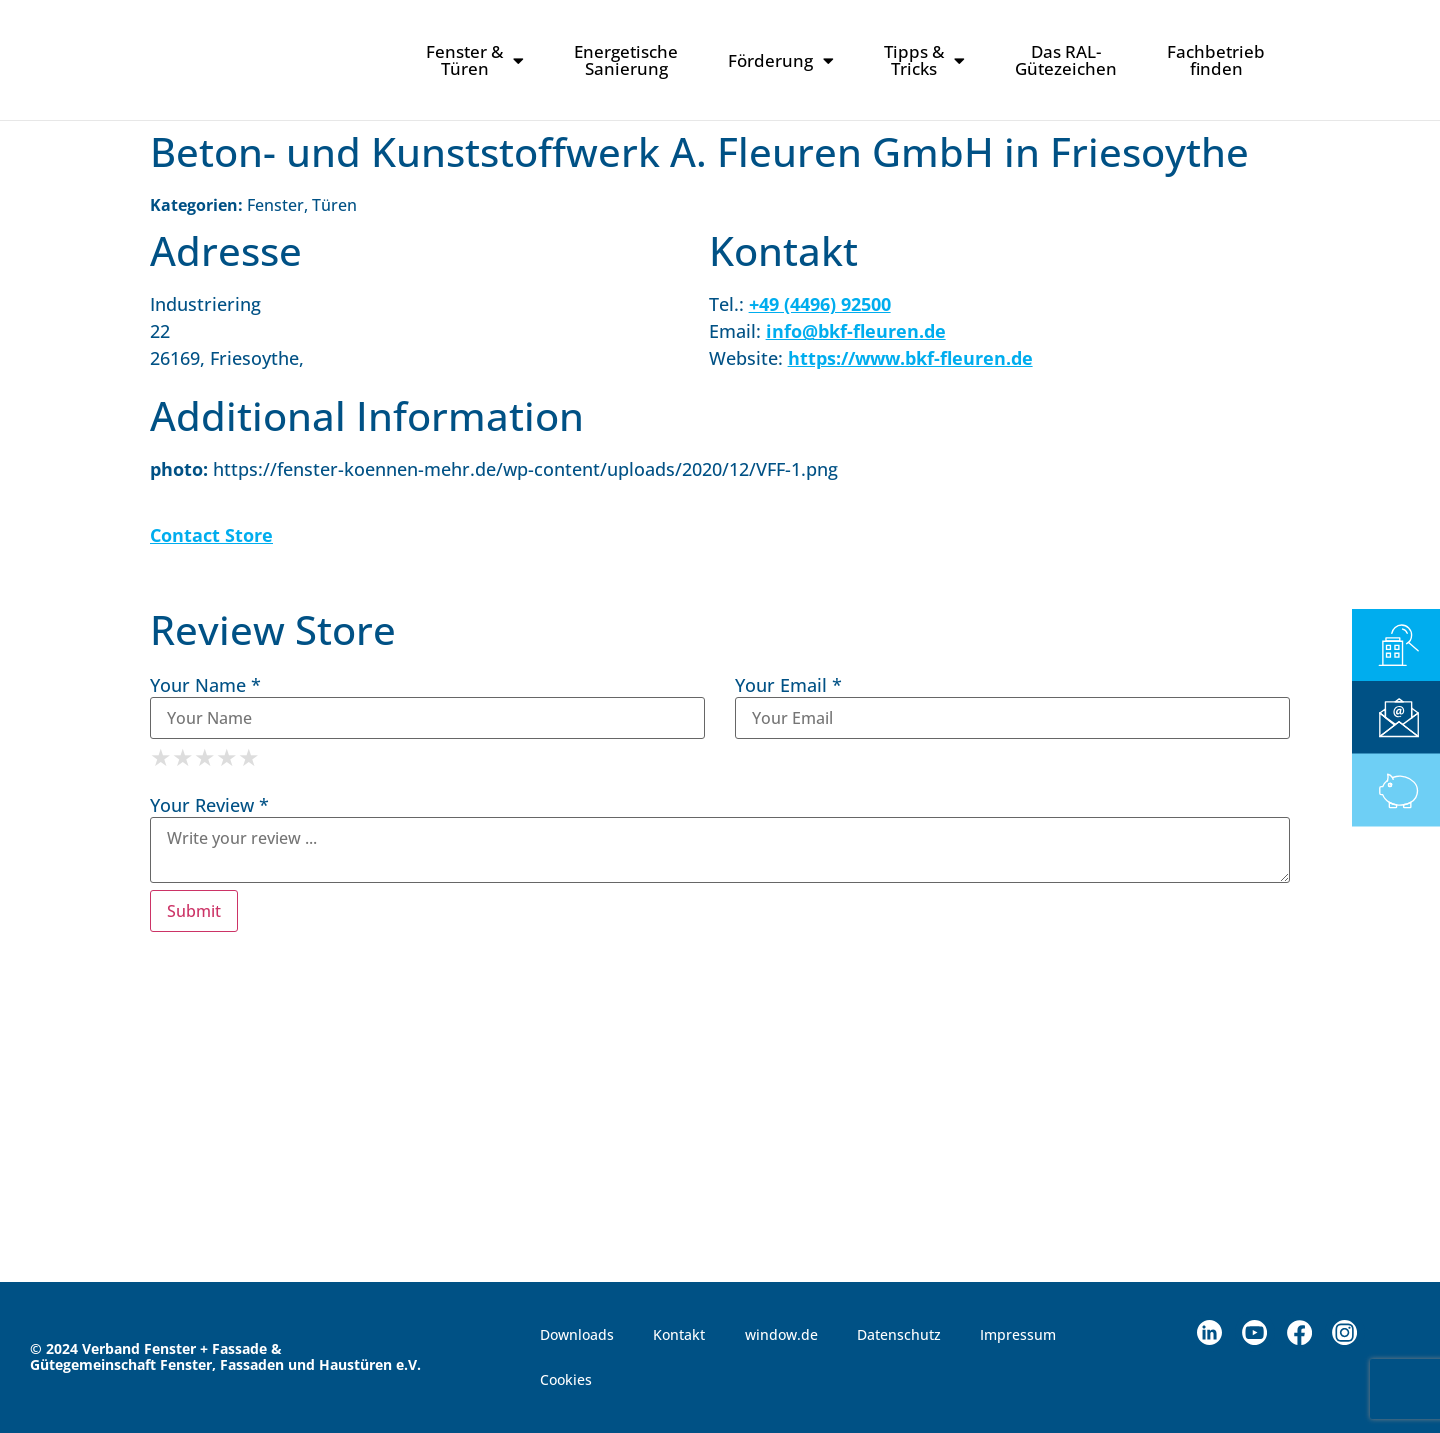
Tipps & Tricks (924, 60)
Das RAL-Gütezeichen (1066, 60)
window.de (782, 1334)
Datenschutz (901, 1334)
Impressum (1021, 1334)
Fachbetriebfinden (1216, 60)
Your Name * (205, 685)
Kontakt (680, 1334)
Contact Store (211, 535)
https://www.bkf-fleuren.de (910, 358)
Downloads (577, 1334)
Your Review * (209, 805)
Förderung (781, 60)
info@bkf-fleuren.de (856, 331)
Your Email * (788, 685)
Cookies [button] (566, 1380)
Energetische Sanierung (626, 60)
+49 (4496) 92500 (820, 304)
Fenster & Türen (475, 60)
